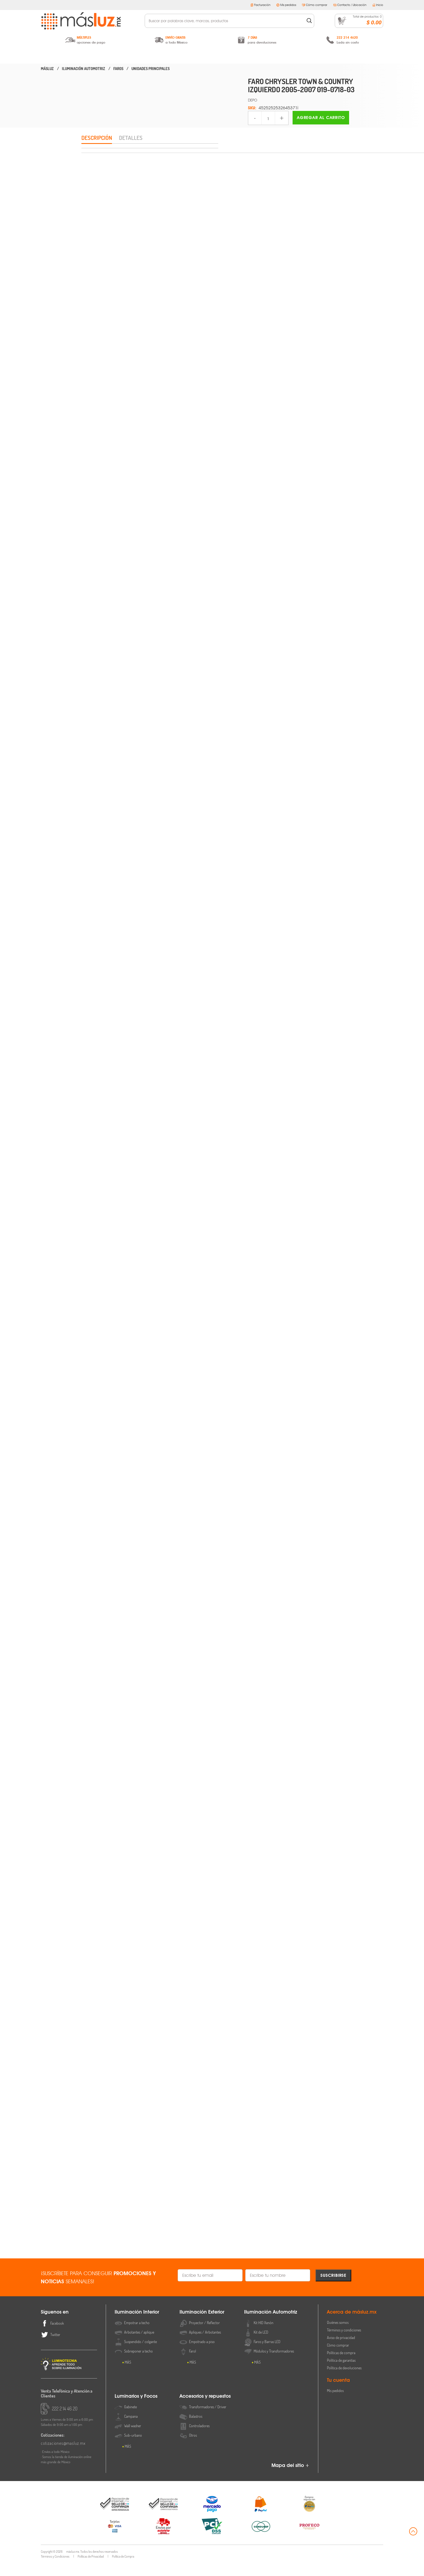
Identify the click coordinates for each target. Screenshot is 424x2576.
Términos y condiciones (344, 2343)
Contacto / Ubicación (349, 5)
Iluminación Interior (88, 56)
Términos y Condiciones (55, 2569)
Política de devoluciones (344, 2381)
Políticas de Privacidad (91, 2569)
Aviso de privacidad (341, 2350)
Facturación (260, 5)
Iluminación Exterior (150, 56)
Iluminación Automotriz (212, 56)
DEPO (252, 100)
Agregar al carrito (321, 117)
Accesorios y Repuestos (335, 56)
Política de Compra (123, 2569)
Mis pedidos (286, 5)
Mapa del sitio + (290, 2478)
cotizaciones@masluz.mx (63, 2456)
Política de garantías (341, 2373)
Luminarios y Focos (273, 56)
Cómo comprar (314, 5)
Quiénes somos (338, 2335)
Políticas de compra (341, 2365)
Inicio (377, 5)
